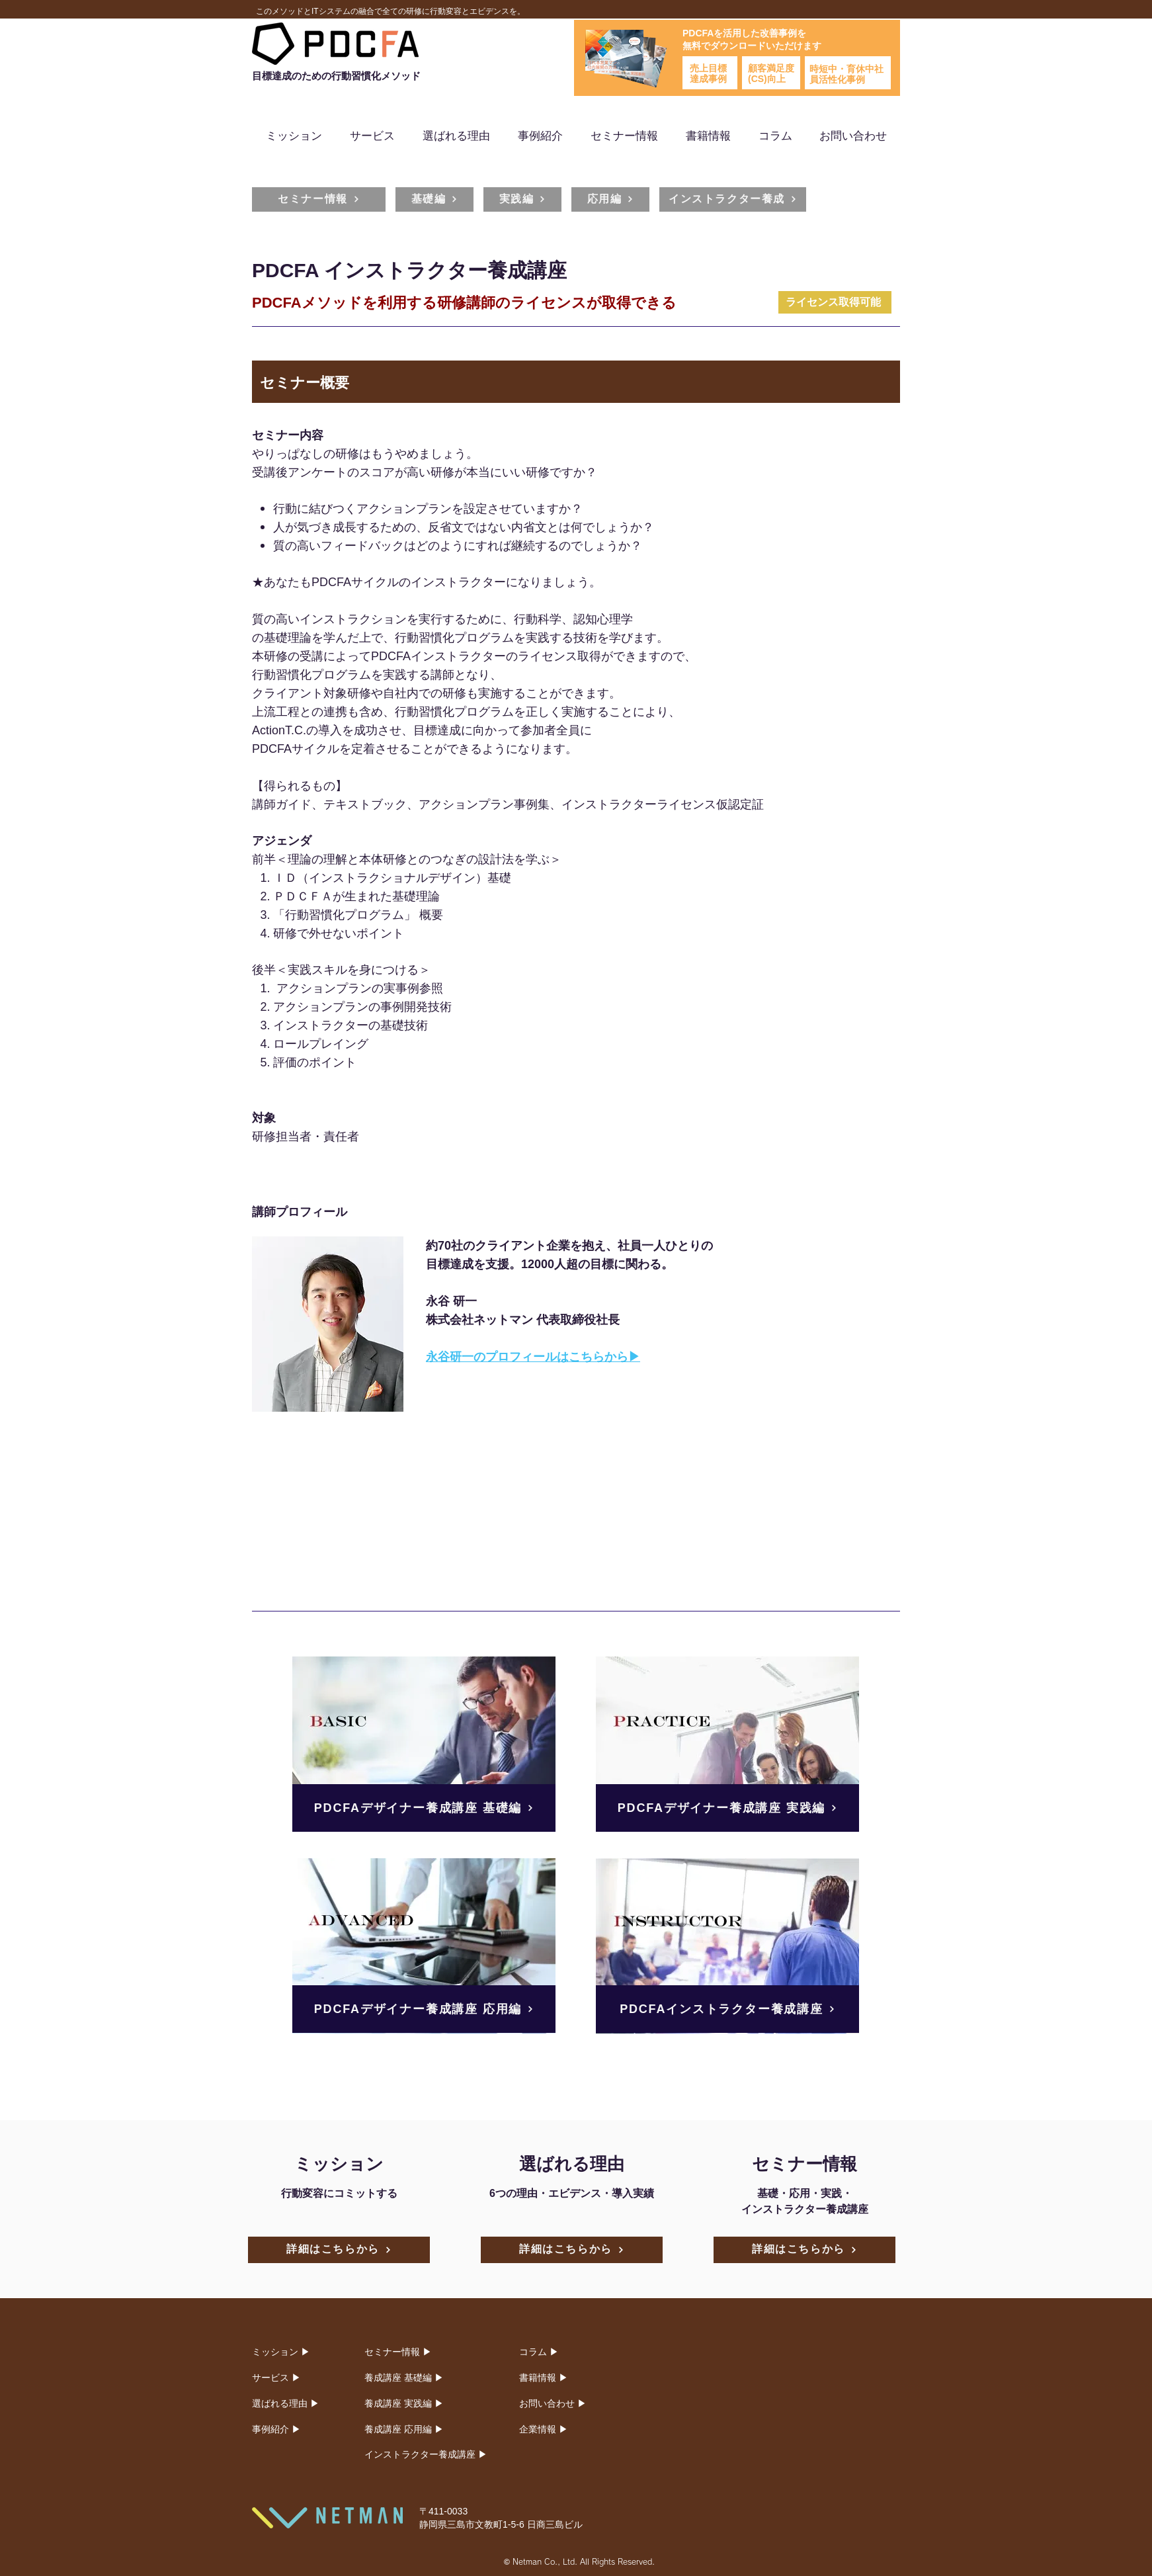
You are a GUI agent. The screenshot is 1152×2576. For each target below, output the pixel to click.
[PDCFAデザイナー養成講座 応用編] (423, 2009)
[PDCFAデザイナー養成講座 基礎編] (423, 1808)
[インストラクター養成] (732, 199)
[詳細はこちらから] (339, 2250)
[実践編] (522, 199)
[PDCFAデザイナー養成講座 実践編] (727, 1808)
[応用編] (610, 199)
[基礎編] (434, 199)
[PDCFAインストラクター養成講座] (727, 2009)
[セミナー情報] (319, 199)
